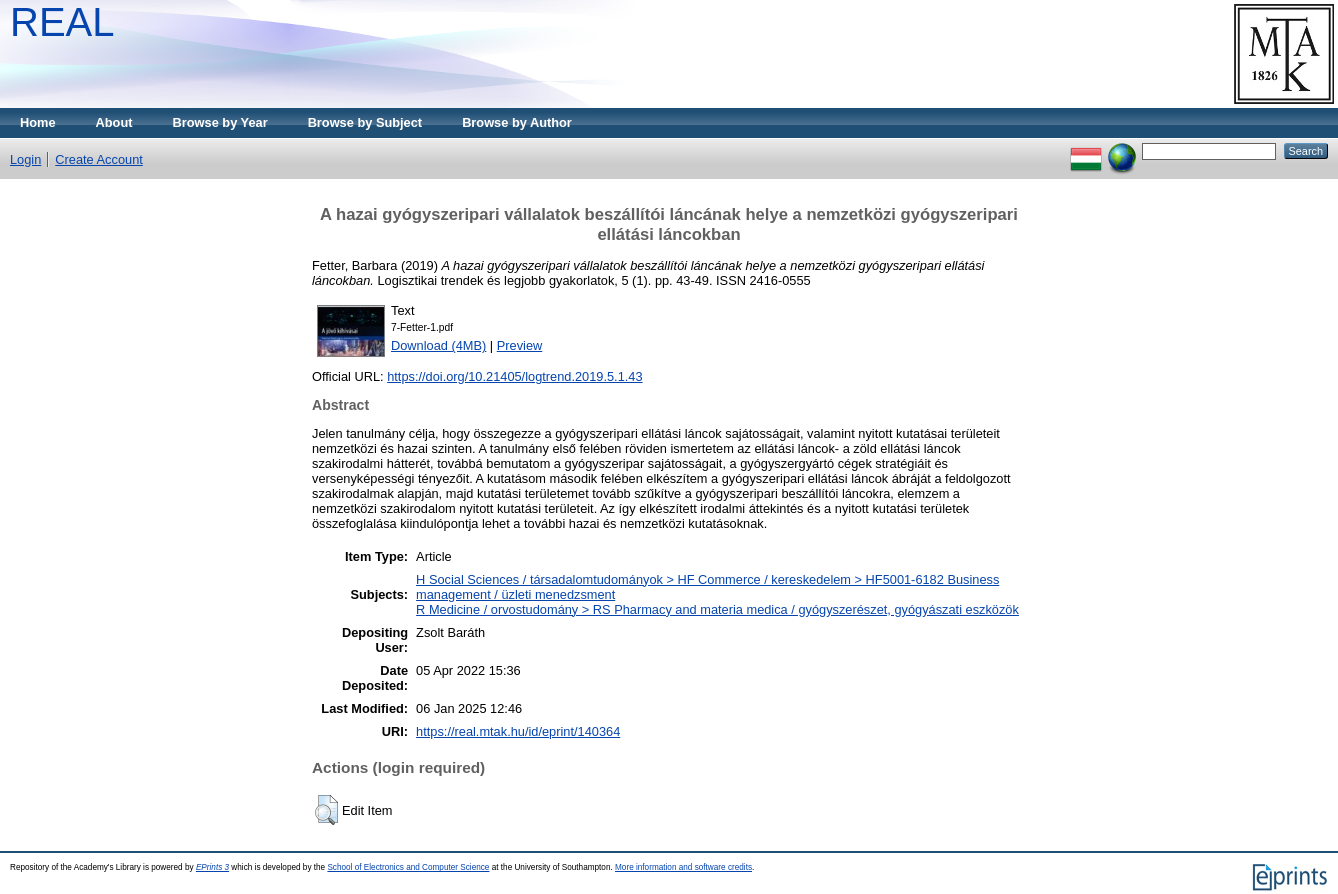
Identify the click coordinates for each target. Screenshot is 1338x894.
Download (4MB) (438, 345)
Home (38, 122)
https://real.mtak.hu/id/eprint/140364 (518, 731)
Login (25, 159)
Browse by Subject (365, 122)
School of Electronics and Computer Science (408, 867)
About (114, 122)
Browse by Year (220, 122)
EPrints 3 (212, 867)
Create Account (99, 159)
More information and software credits (683, 867)
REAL (62, 22)
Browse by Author (517, 122)
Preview (520, 345)
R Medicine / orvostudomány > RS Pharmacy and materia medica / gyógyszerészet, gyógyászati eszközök (717, 609)
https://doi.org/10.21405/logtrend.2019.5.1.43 (514, 376)
